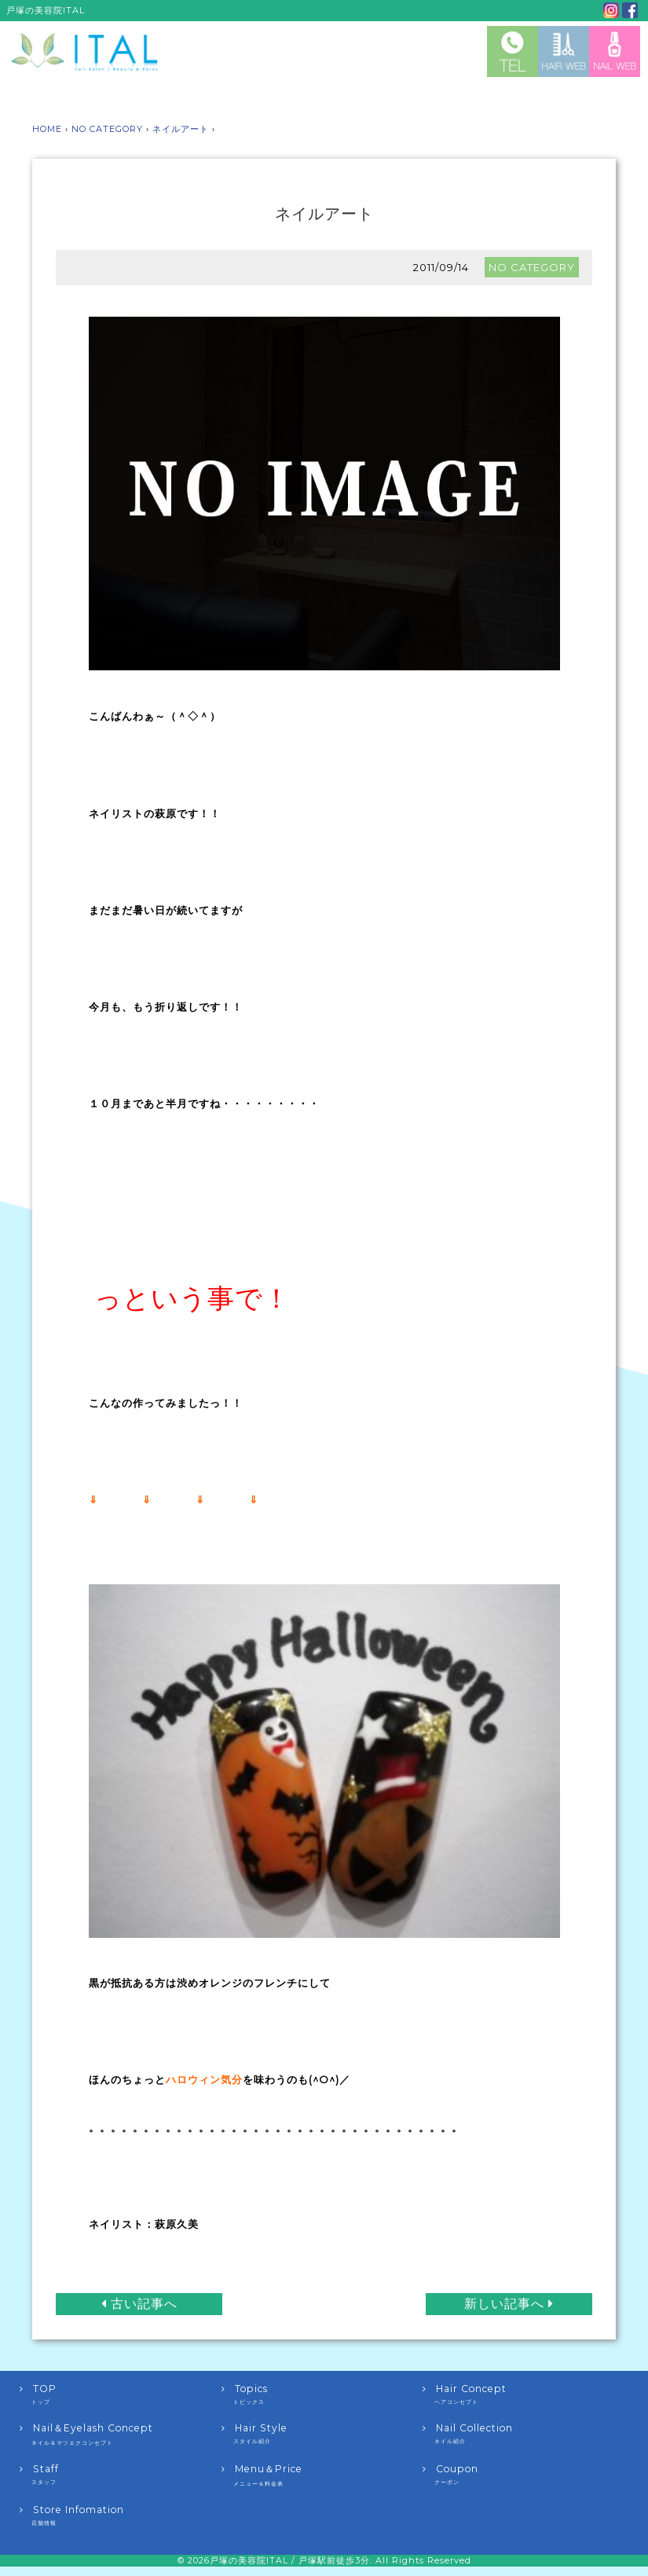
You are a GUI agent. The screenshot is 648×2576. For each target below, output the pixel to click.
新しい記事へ (511, 2302)
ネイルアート (180, 128)
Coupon (523, 2473)
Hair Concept (523, 2393)
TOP (120, 2393)
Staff (120, 2473)
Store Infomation (120, 2514)
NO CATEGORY (107, 128)
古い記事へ (137, 2302)
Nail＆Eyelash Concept (120, 2433)
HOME (47, 128)
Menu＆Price (322, 2473)
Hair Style (322, 2432)
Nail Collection (523, 2432)
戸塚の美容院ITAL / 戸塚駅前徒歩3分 (290, 2558)
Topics (322, 2393)
